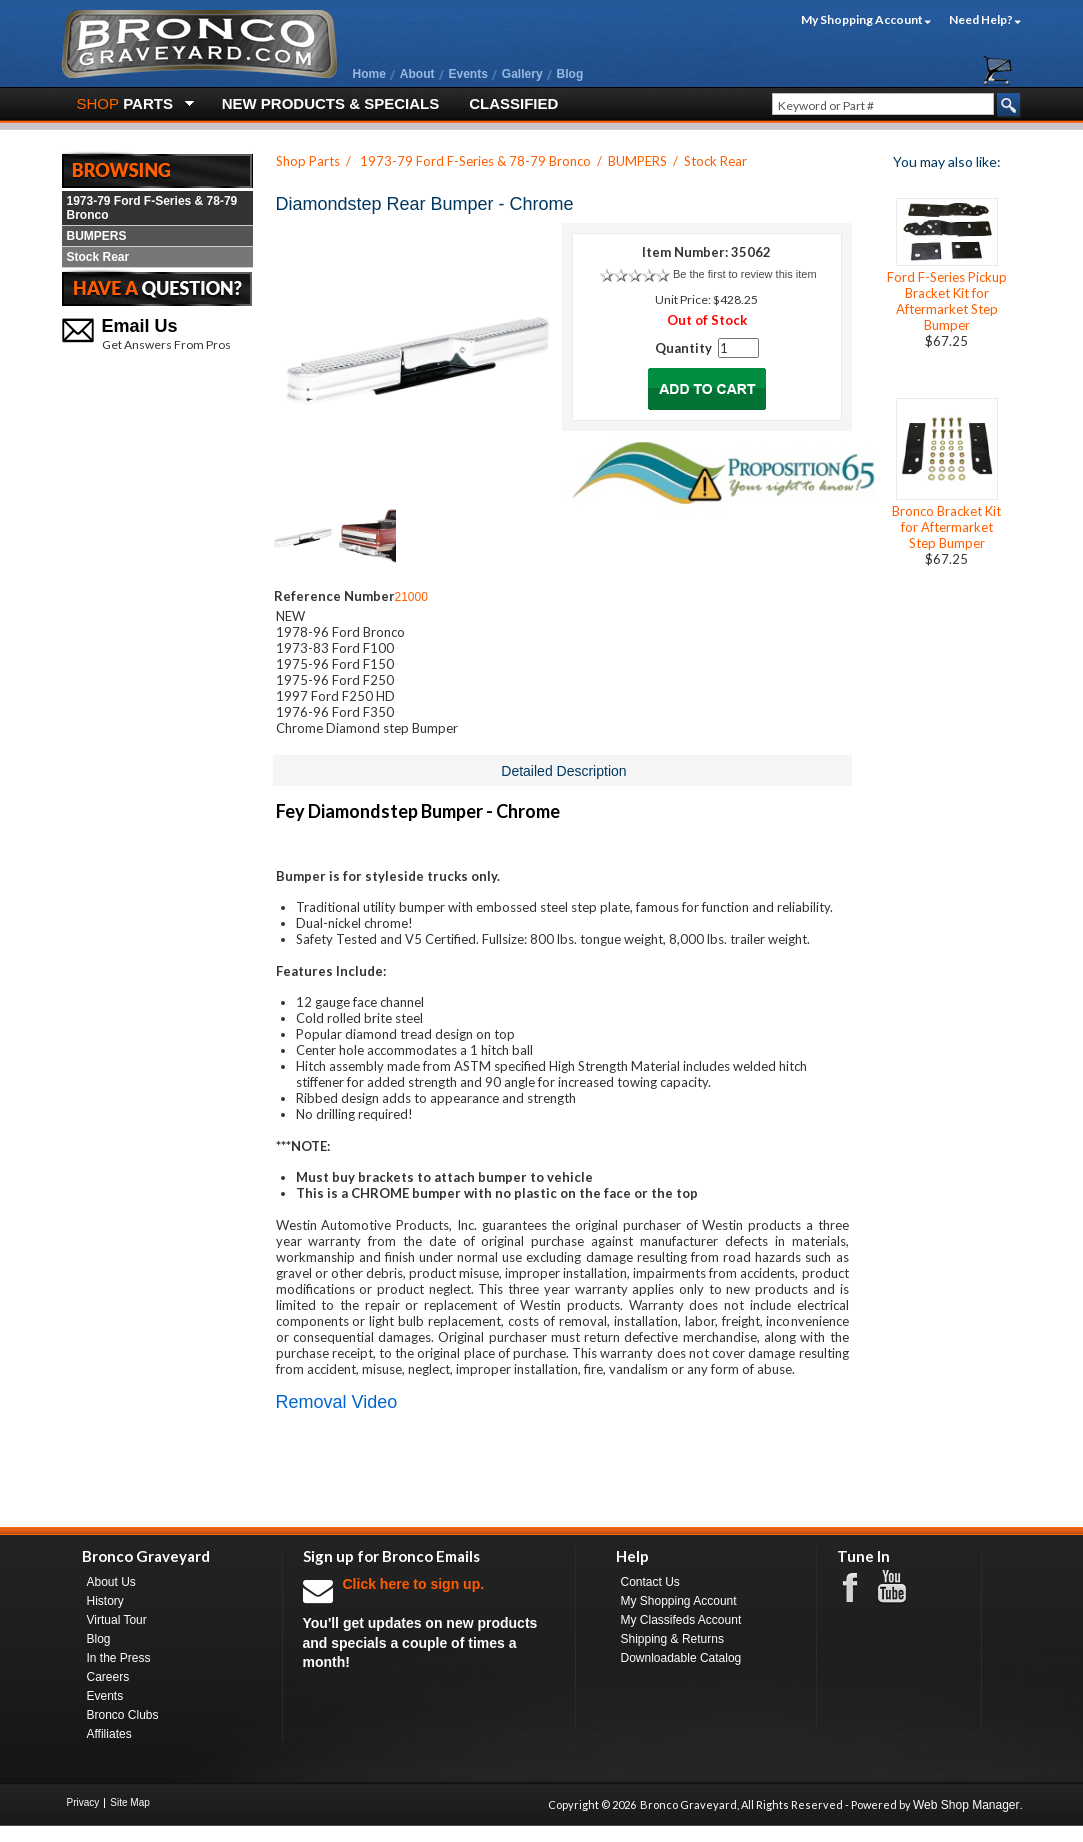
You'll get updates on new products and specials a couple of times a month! (429, 1622)
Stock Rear (98, 257)
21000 (411, 597)
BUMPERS (97, 236)
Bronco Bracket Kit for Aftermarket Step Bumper (946, 527)
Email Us (140, 326)
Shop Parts (308, 161)
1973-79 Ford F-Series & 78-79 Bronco (152, 208)
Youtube (902, 1587)
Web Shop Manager (966, 1805)
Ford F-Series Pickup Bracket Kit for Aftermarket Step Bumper (947, 301)
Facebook (860, 1586)
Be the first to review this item (745, 274)
